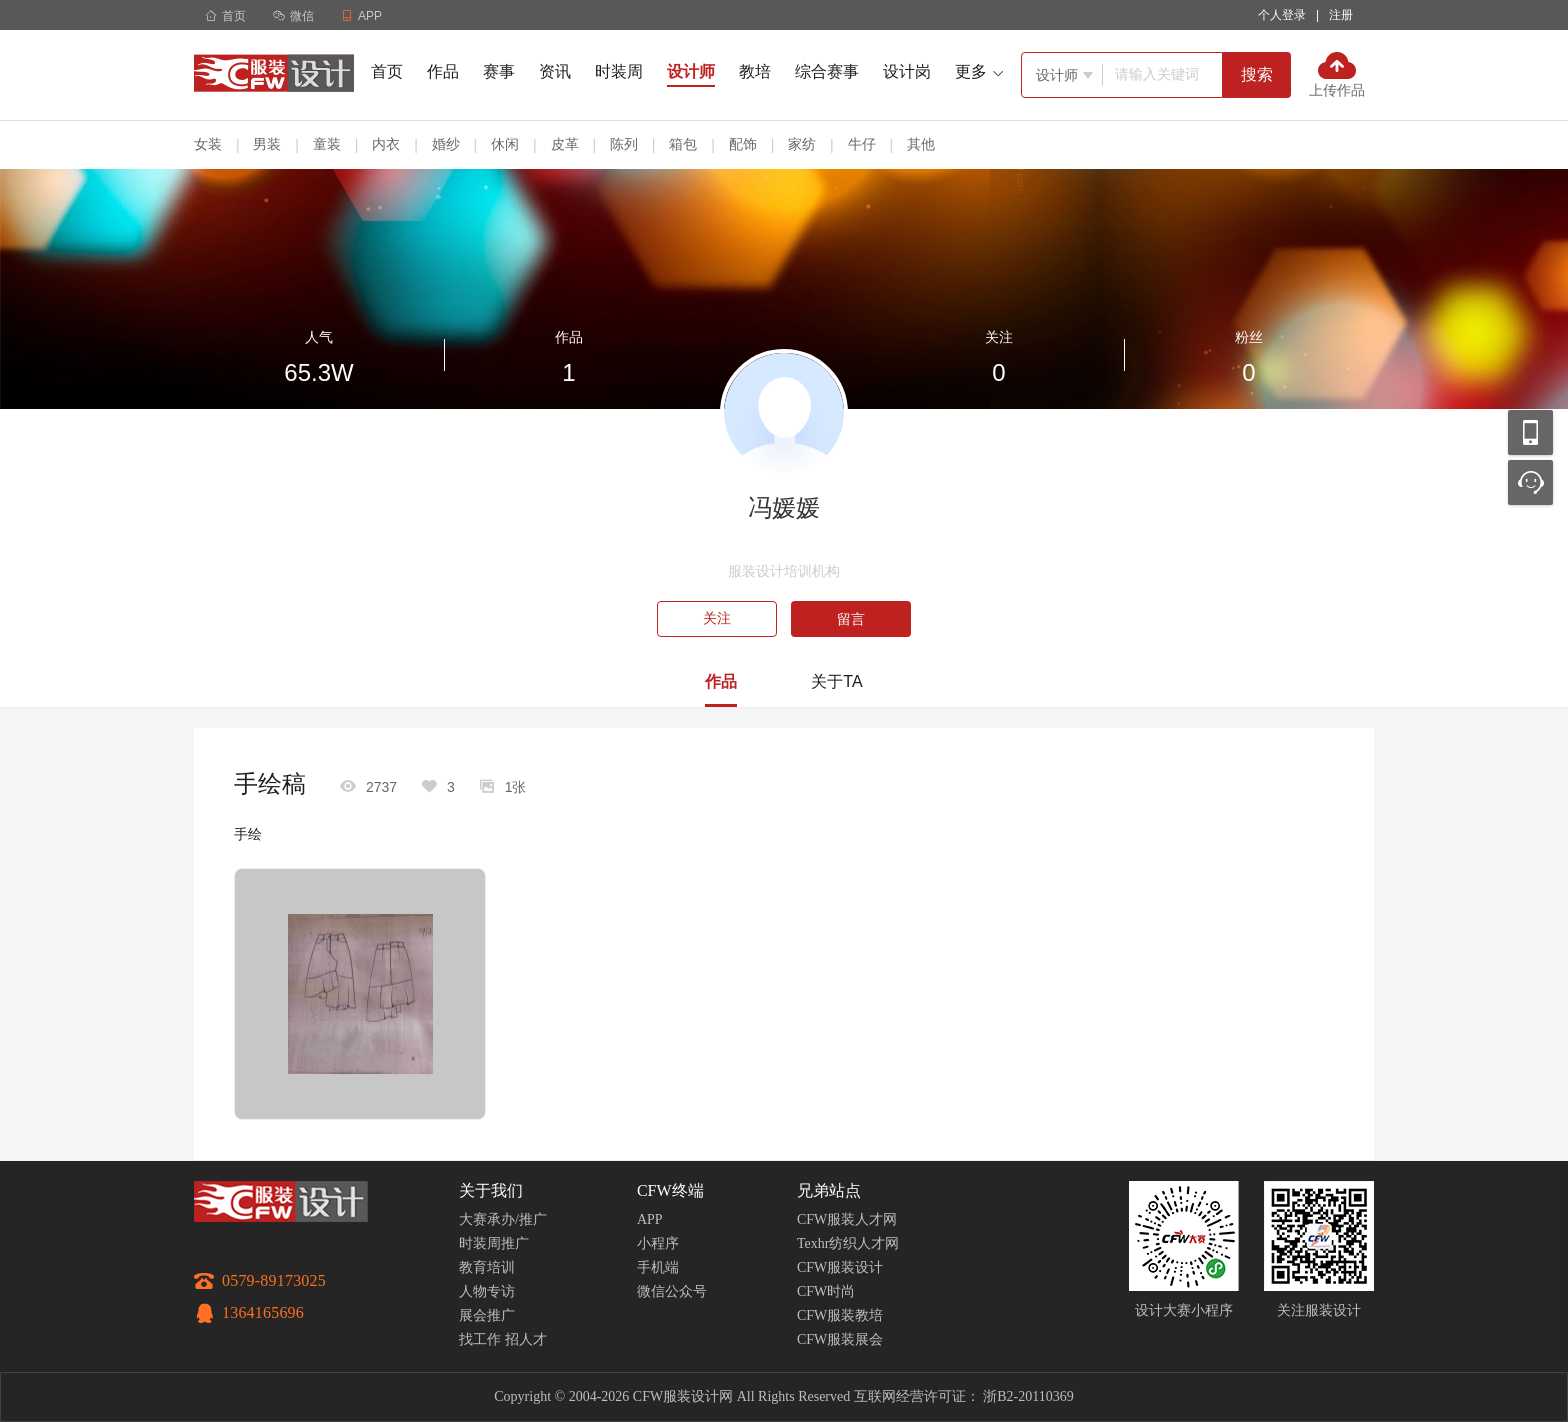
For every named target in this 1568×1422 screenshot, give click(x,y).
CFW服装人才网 (847, 1219)
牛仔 (862, 144)
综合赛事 (827, 71)
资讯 (555, 71)
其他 (921, 144)
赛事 (499, 71)
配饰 (743, 144)
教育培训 (487, 1267)
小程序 (658, 1243)
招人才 (526, 1339)
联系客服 (1530, 482)
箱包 (683, 144)
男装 (267, 144)
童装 (327, 144)
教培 (755, 71)
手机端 (658, 1267)
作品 (443, 71)
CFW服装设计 (840, 1267)
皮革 (565, 144)
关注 (717, 618)
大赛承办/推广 (503, 1219)
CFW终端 (670, 1190)
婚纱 (446, 144)
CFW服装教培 (840, 1315)
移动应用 (1530, 432)
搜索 (1257, 74)
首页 (225, 16)
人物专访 (487, 1291)
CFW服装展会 (840, 1339)
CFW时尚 (826, 1291)
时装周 (619, 71)
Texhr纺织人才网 (848, 1243)
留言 (851, 619)
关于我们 (491, 1190)
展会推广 (487, 1315)
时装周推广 (494, 1243)
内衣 (386, 144)
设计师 (691, 71)
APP (650, 1219)
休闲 (505, 144)
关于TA (836, 681)
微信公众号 (672, 1291)
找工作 (480, 1339)
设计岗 (907, 71)
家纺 (802, 144)
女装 (208, 144)
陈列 (624, 144)
